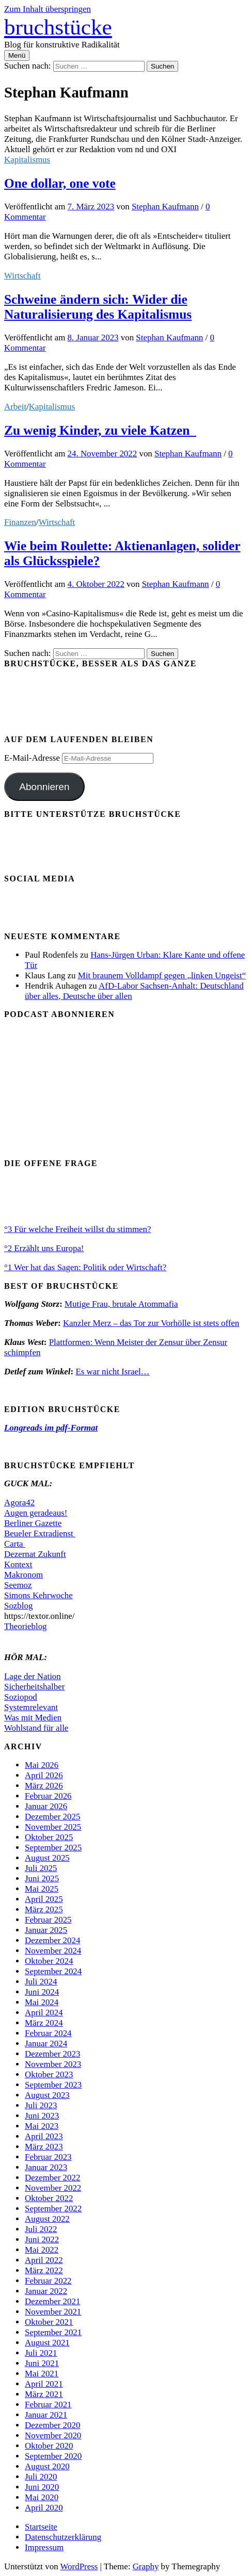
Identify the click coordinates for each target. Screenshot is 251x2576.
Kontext (18, 1564)
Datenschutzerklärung (63, 2537)
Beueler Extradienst (39, 1533)
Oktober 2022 (49, 2198)
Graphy (146, 2566)
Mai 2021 (41, 2373)
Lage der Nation (32, 1676)
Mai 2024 (41, 2002)
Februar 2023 (48, 2157)
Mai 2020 (41, 2497)
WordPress (79, 2566)
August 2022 (47, 2219)
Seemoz (18, 1585)
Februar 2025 (48, 1920)
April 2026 (44, 1775)
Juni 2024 (42, 1992)
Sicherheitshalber (34, 1687)
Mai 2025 (41, 1889)
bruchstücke (58, 27)
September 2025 (53, 1847)
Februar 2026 (48, 1796)
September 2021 (53, 2332)
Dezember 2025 (52, 1817)
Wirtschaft (22, 276)
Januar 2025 (46, 1930)
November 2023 (53, 2064)
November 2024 (53, 1951)
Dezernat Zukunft (35, 1554)
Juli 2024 (41, 1982)
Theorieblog (25, 1626)
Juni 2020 (42, 2487)
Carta (14, 1544)
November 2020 (53, 2435)
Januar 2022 (46, 2291)
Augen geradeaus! (35, 1513)
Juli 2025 (41, 1868)
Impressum (44, 2547)
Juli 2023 (41, 2105)
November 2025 (53, 1827)
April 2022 (44, 2260)
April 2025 (44, 1899)
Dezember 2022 (52, 2178)
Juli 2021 (41, 2353)
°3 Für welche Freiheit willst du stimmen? (77, 1229)
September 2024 (53, 1971)
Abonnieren (44, 786)
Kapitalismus (27, 160)
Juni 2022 (42, 2239)
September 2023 (53, 2085)
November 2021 (53, 2312)
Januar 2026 (46, 1806)
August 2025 (47, 1858)
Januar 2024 (46, 2043)
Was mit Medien (32, 1717)
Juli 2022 (41, 2229)
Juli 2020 (41, 2477)
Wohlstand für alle (36, 1728)
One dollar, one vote (60, 183)
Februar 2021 (48, 2404)
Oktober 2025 (49, 1837)
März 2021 (44, 2394)
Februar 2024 (48, 2033)
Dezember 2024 (52, 1940)
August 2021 (47, 2343)
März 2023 (44, 2147)
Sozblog (18, 1606)
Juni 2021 (42, 2363)
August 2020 (47, 2466)
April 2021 (44, 2384)
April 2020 (44, 2508)
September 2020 (53, 2456)
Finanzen (20, 522)
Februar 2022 (48, 2281)
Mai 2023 (41, 2126)
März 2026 (44, 1786)
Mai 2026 (41, 1765)
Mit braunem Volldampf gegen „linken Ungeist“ (162, 975)
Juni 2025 (42, 1878)
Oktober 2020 (49, 2446)
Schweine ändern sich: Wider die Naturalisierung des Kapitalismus (98, 306)
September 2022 (53, 2208)
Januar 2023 (46, 2167)
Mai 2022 (41, 2250)
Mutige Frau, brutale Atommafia (121, 1304)
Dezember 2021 (52, 2301)
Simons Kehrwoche (38, 1595)
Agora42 (19, 1502)
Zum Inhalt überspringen (47, 9)
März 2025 (44, 1909)
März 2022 (44, 2270)
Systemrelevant (31, 1707)
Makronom (23, 1575)
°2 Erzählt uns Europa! (44, 1248)
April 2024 (44, 2012)
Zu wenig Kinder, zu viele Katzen (100, 430)
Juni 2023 (42, 2116)
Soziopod (20, 1697)
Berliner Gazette (32, 1523)
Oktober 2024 (49, 1961)
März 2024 (44, 2023)
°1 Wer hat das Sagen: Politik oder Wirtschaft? (85, 1267)
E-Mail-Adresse (33, 758)
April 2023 (44, 2136)
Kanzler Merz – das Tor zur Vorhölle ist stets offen (151, 1323)
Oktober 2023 (49, 2074)
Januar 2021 (46, 2415)
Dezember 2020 (52, 2425)
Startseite (41, 2527)
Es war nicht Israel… (112, 1371)
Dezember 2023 (52, 2054)
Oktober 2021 (49, 2322)
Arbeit (15, 407)
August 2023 (47, 2095)
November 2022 (53, 2188)
